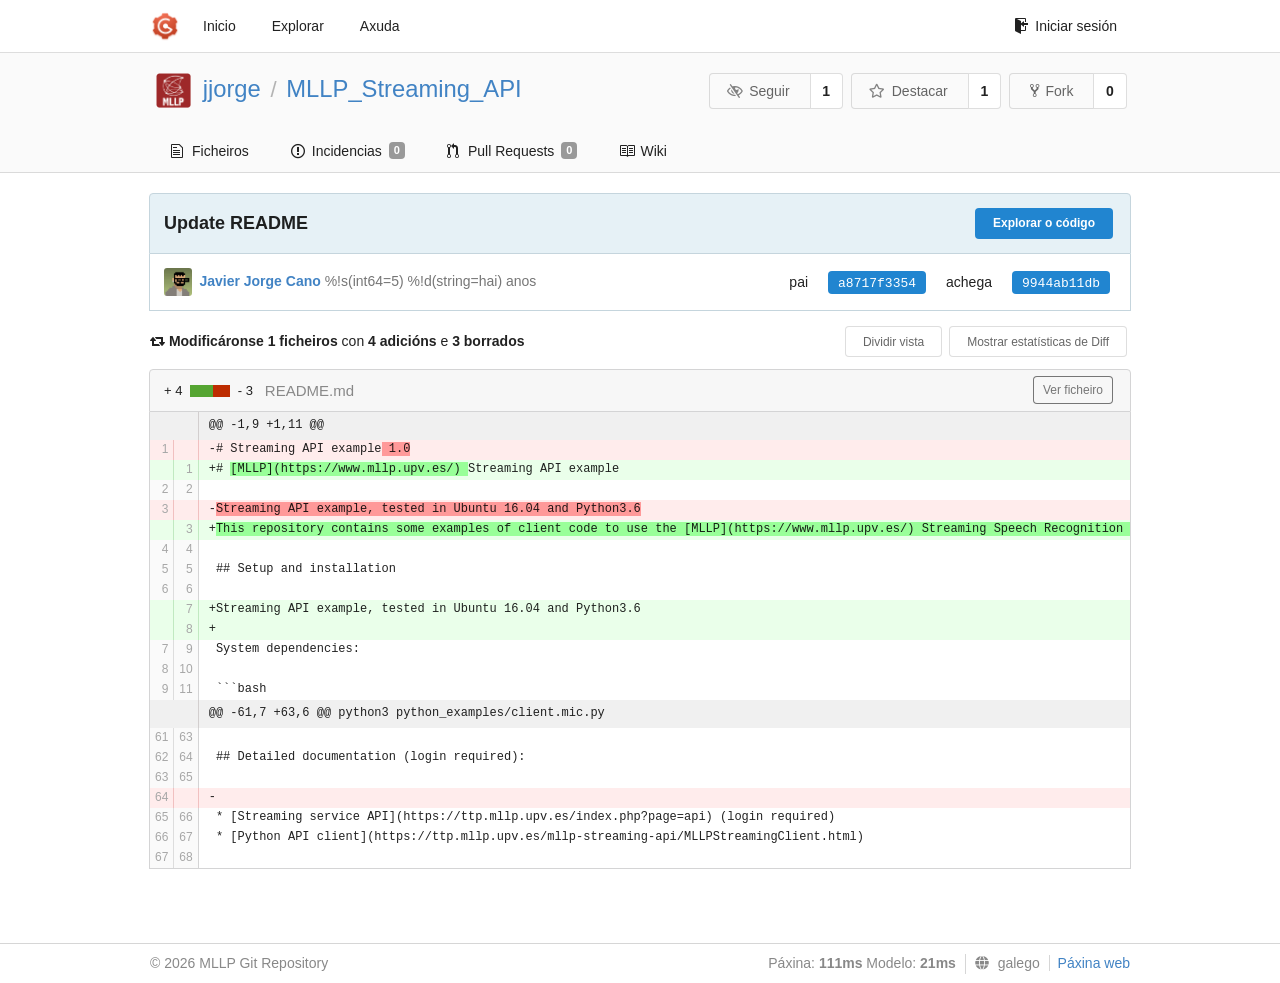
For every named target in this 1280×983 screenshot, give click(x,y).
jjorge (232, 88)
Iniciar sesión (1065, 26)
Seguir (758, 91)
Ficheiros (210, 151)
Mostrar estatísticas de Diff (1038, 342)
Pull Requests (512, 151)
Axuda (380, 26)
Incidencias (348, 151)
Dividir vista (893, 342)
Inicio (219, 26)
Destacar (908, 91)
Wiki (642, 151)
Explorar (298, 26)
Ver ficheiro (1073, 390)
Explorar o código (1044, 223)
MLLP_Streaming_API (403, 88)
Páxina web (1094, 963)
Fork (1051, 91)
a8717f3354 (877, 283)
